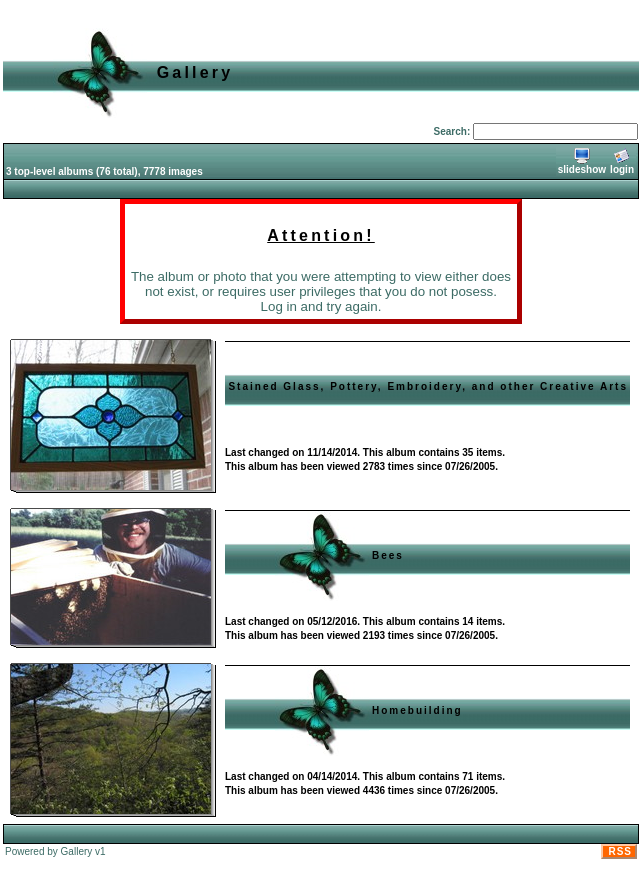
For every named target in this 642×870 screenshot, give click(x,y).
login (622, 161)
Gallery (77, 851)
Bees (388, 555)
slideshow (582, 161)
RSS (620, 851)
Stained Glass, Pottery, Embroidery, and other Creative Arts (428, 386)
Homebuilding (417, 710)
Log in (279, 306)
